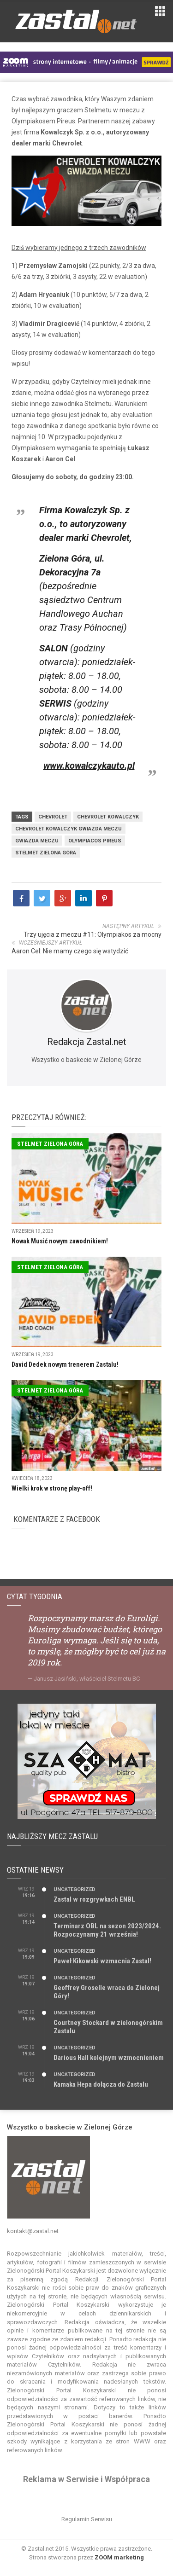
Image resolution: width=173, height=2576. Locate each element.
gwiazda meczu (37, 841)
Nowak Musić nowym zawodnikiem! (60, 1241)
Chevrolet (52, 817)
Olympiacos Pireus (94, 841)
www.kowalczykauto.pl (89, 765)
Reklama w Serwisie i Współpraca (86, 2479)
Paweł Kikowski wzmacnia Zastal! (102, 1961)
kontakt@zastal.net (33, 2231)
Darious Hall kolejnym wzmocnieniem (109, 2058)
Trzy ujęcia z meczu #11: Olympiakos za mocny (92, 934)
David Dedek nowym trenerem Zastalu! (65, 1364)
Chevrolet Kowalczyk (108, 817)
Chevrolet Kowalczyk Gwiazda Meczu (68, 829)
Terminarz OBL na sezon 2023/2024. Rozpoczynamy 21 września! (107, 1930)
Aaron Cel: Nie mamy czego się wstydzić (70, 951)
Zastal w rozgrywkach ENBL (94, 1899)
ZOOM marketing (119, 2557)
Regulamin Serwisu (86, 2519)
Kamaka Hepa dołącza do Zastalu (101, 2084)
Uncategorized (74, 1889)
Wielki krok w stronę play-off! (52, 1488)
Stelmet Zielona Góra (45, 853)
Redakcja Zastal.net (86, 1041)
